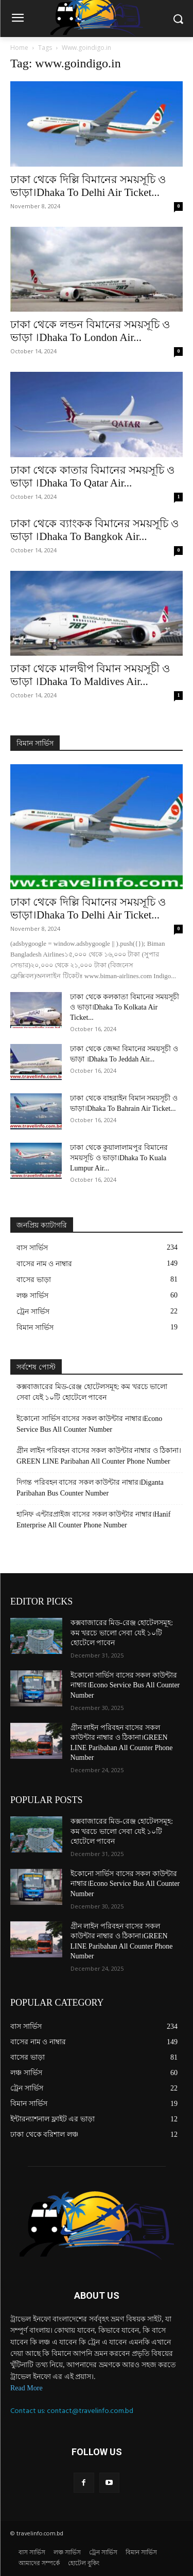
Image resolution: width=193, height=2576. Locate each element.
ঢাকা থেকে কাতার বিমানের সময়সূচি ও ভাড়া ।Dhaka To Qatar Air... (92, 476)
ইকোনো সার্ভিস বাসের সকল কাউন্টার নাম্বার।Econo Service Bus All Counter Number (89, 1424)
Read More (26, 2388)
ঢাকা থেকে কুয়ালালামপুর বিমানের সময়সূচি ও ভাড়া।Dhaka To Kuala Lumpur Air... (119, 1158)
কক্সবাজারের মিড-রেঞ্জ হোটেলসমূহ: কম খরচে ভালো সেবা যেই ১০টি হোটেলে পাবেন (91, 1392)
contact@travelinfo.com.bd (90, 2411)
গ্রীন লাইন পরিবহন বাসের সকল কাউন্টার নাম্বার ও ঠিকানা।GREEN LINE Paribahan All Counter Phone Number (98, 1456)
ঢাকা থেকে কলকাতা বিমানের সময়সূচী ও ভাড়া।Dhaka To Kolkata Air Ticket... (124, 1007)
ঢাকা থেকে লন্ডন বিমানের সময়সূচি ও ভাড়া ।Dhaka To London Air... (90, 331)
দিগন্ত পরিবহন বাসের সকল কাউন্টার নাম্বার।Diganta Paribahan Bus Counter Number (90, 1488)
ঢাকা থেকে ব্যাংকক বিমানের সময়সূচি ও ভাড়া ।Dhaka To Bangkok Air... (94, 530)
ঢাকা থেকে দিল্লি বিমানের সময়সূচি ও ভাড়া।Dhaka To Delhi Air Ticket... (88, 186)
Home (19, 47)
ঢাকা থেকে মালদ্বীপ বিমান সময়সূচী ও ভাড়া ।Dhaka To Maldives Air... (90, 675)
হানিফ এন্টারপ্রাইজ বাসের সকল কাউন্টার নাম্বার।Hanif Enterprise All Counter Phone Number (93, 1519)
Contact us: (28, 2411)
